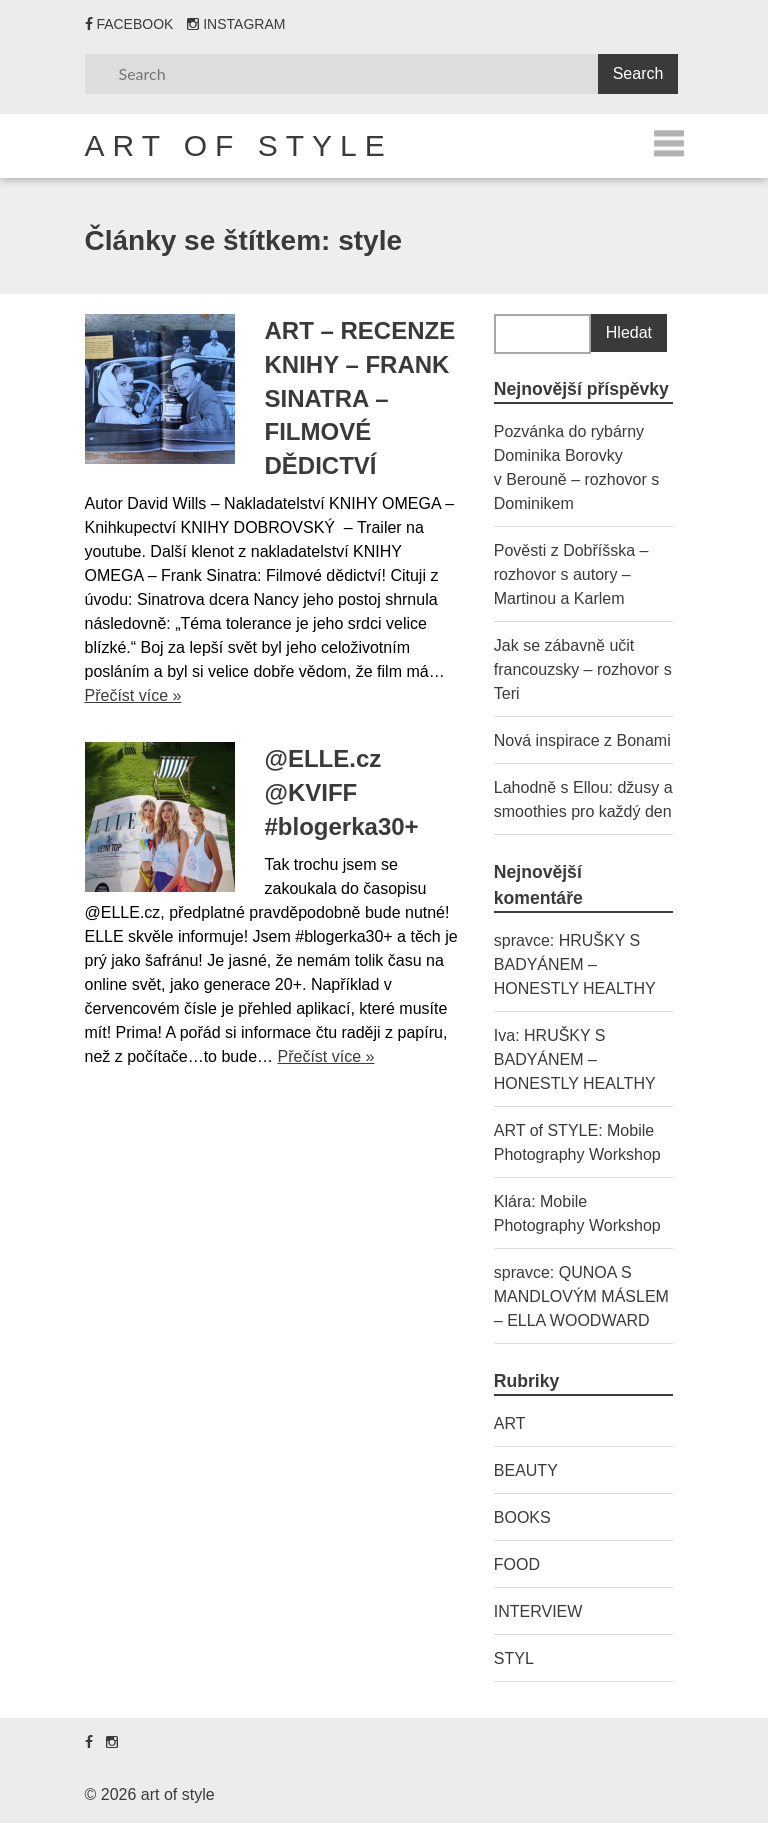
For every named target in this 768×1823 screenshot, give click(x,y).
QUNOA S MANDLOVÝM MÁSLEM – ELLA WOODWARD (581, 1296)
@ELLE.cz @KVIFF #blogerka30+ (342, 792)
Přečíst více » (133, 695)
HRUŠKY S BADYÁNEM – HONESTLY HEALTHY (575, 964)
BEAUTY (526, 1470)
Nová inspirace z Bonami (582, 740)
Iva (504, 1035)
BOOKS (522, 1517)
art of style (239, 145)
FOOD (517, 1564)
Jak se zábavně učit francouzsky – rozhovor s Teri (583, 669)
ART (510, 1423)
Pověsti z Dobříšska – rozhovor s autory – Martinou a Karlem (571, 574)
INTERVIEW (538, 1611)
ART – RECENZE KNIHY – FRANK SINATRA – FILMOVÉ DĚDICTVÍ (360, 397)
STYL (514, 1658)
